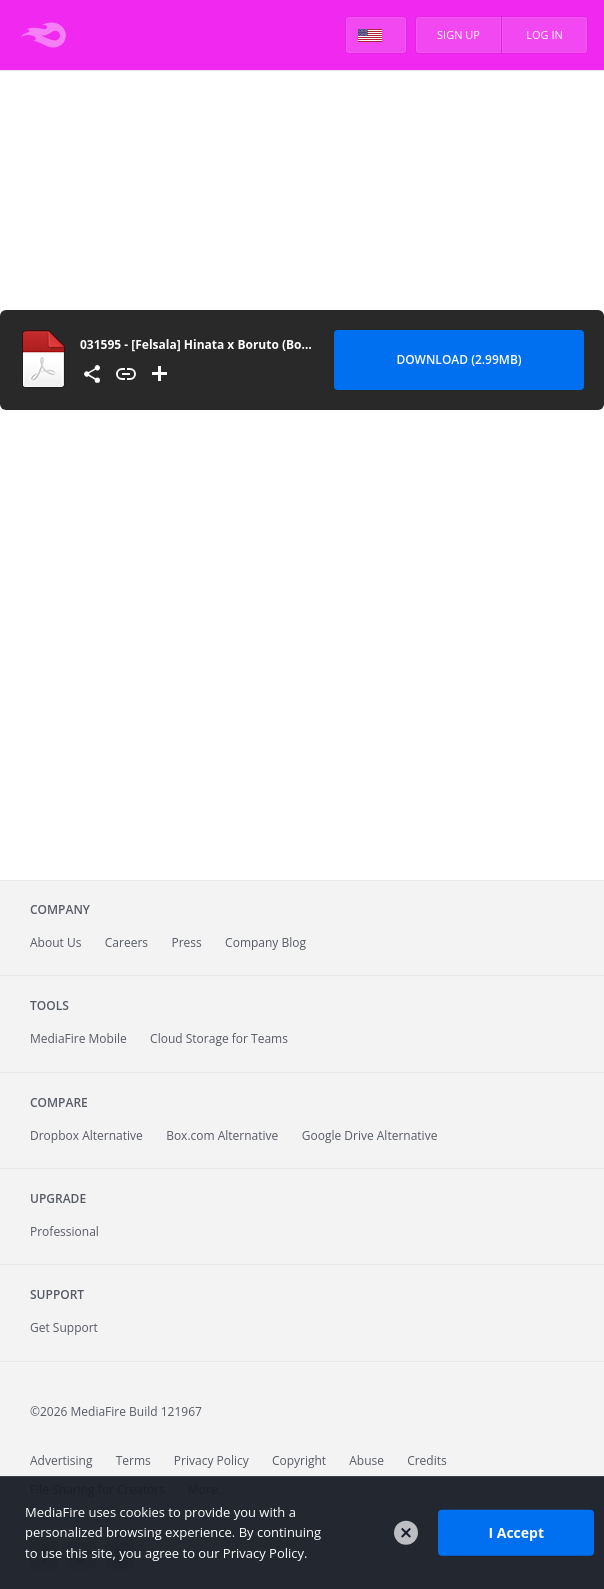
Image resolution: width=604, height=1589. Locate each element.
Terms (133, 1460)
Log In (544, 34)
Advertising (61, 1460)
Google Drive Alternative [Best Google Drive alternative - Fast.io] (370, 1135)
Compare (59, 1102)
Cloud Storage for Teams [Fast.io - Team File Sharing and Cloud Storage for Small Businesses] (219, 1038)
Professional (64, 1231)
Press (186, 942)
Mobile (78, 1038)
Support (57, 1294)
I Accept (516, 1532)
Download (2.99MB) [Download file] (458, 359)
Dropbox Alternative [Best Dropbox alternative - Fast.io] (86, 1135)
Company (60, 909)
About (55, 942)
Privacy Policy (211, 1460)
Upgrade (58, 1198)
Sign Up (458, 34)
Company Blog (265, 942)
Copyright (299, 1460)
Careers (126, 942)
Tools (49, 1005)
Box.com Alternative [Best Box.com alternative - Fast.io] (222, 1135)
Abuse (366, 1460)
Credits (427, 1460)
